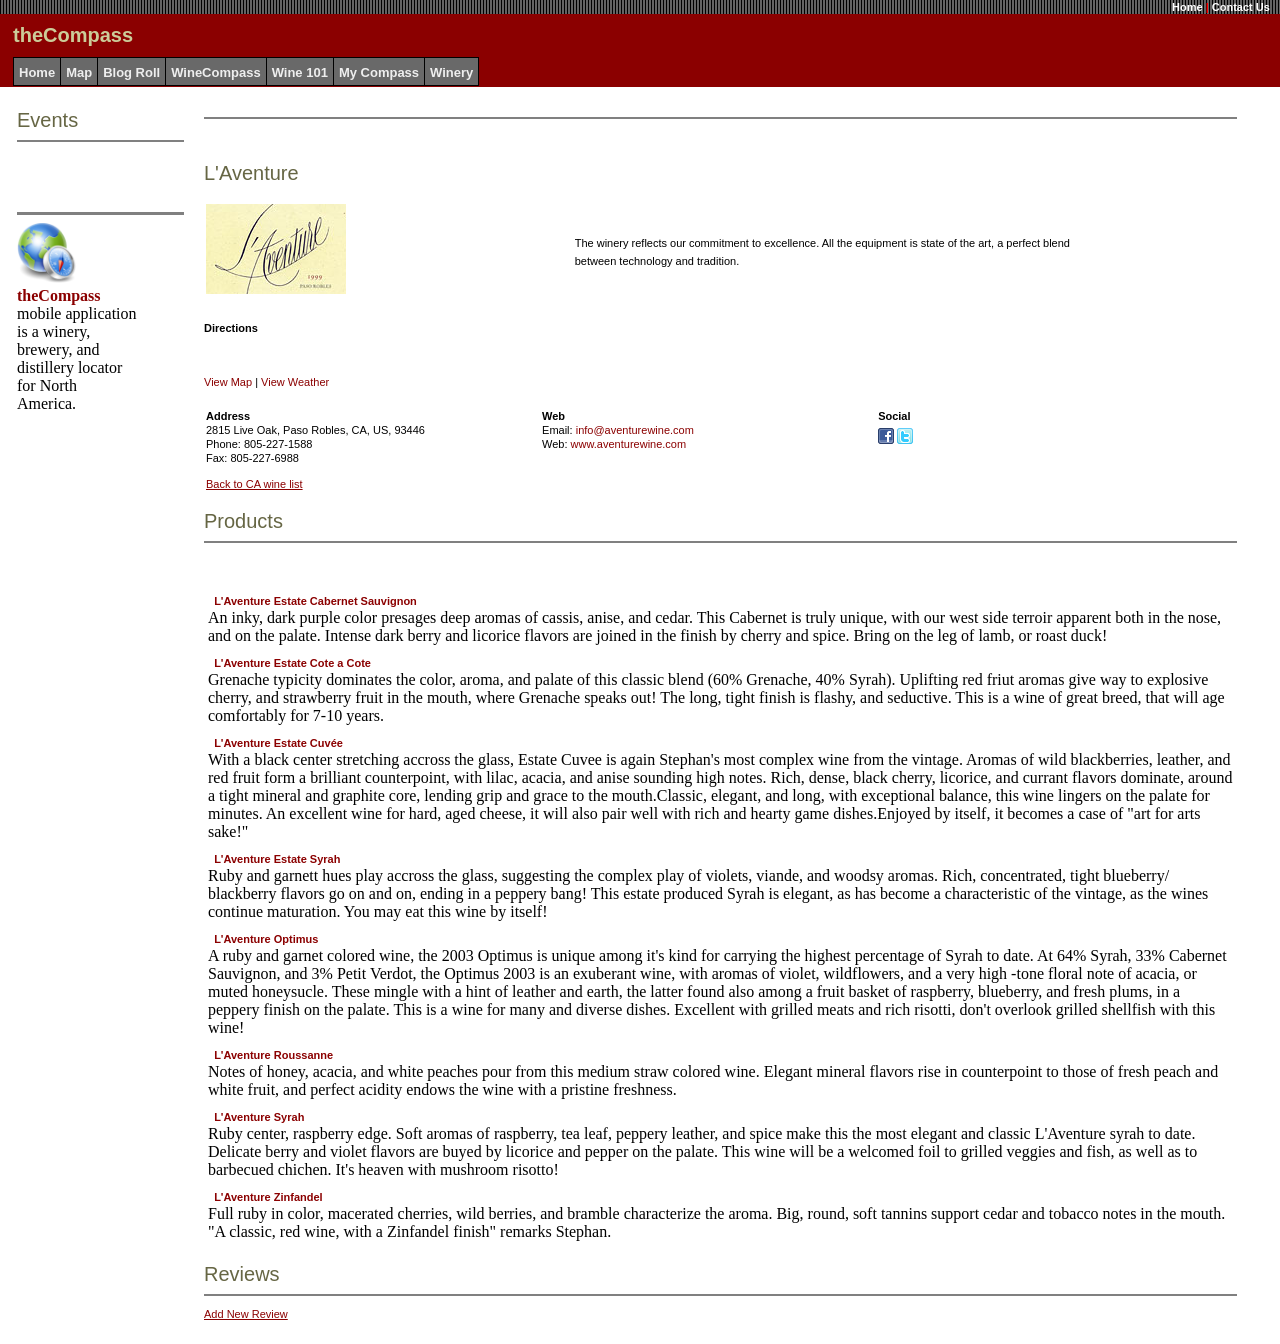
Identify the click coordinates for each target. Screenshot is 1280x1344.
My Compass (379, 72)
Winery (451, 72)
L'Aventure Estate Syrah (277, 859)
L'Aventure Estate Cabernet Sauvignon (315, 601)
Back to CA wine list (254, 484)
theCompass (59, 295)
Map (79, 72)
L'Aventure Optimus (266, 939)
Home (1187, 7)
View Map (228, 382)
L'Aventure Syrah (259, 1117)
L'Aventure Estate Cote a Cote (292, 663)
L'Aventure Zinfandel (268, 1197)
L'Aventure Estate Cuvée (278, 743)
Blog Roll (131, 72)
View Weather (295, 382)
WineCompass (215, 72)
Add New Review (246, 1314)
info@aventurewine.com (635, 430)
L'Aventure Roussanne (273, 1055)
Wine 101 (300, 72)
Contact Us (1241, 7)
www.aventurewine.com (629, 444)
